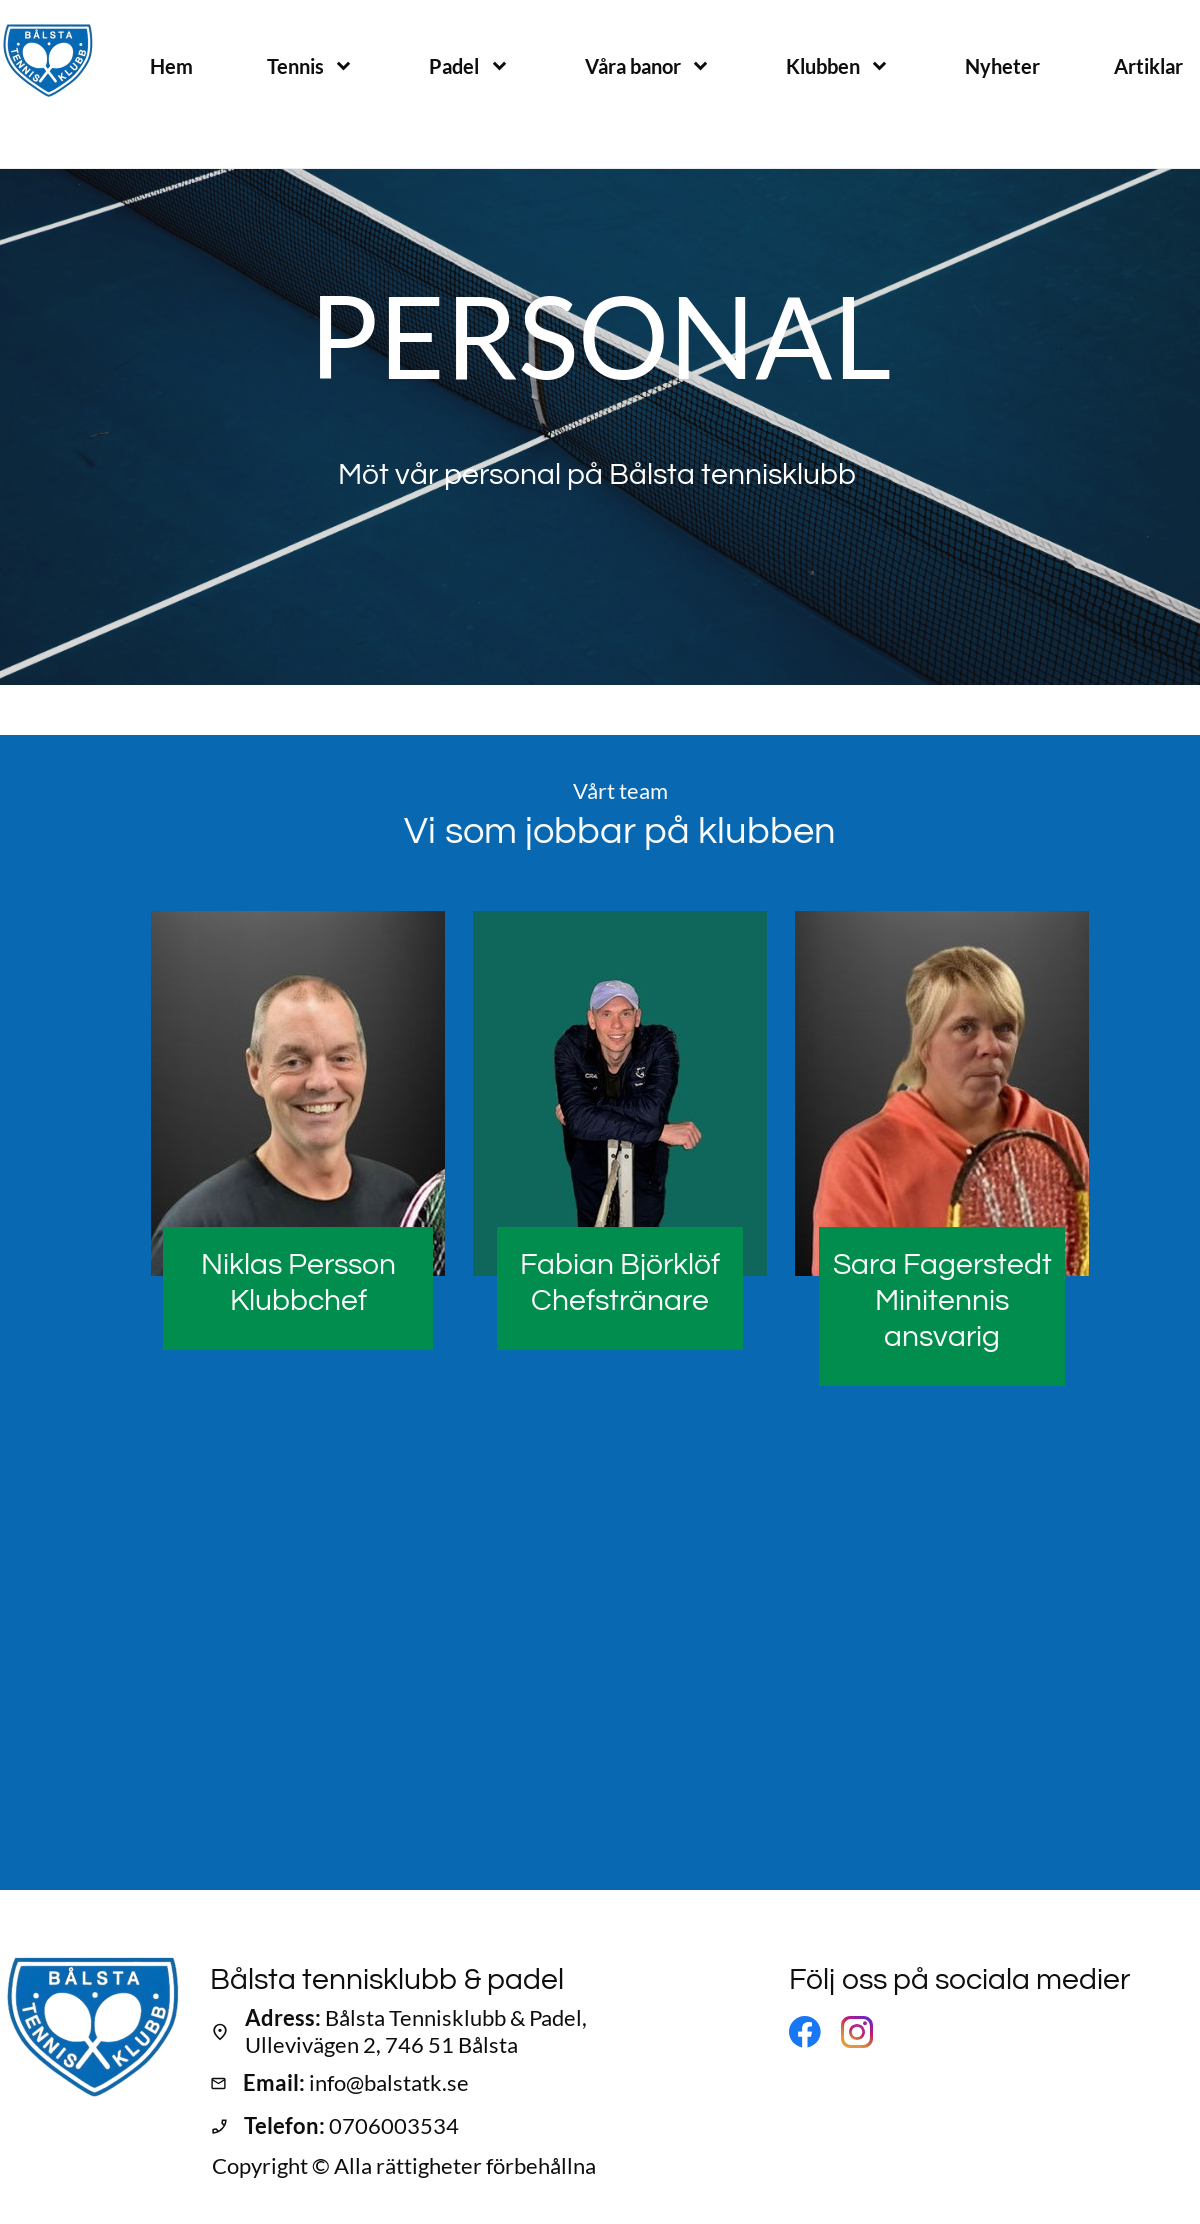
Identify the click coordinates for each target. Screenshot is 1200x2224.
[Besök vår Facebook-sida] (805, 2032)
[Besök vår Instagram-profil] (857, 2032)
